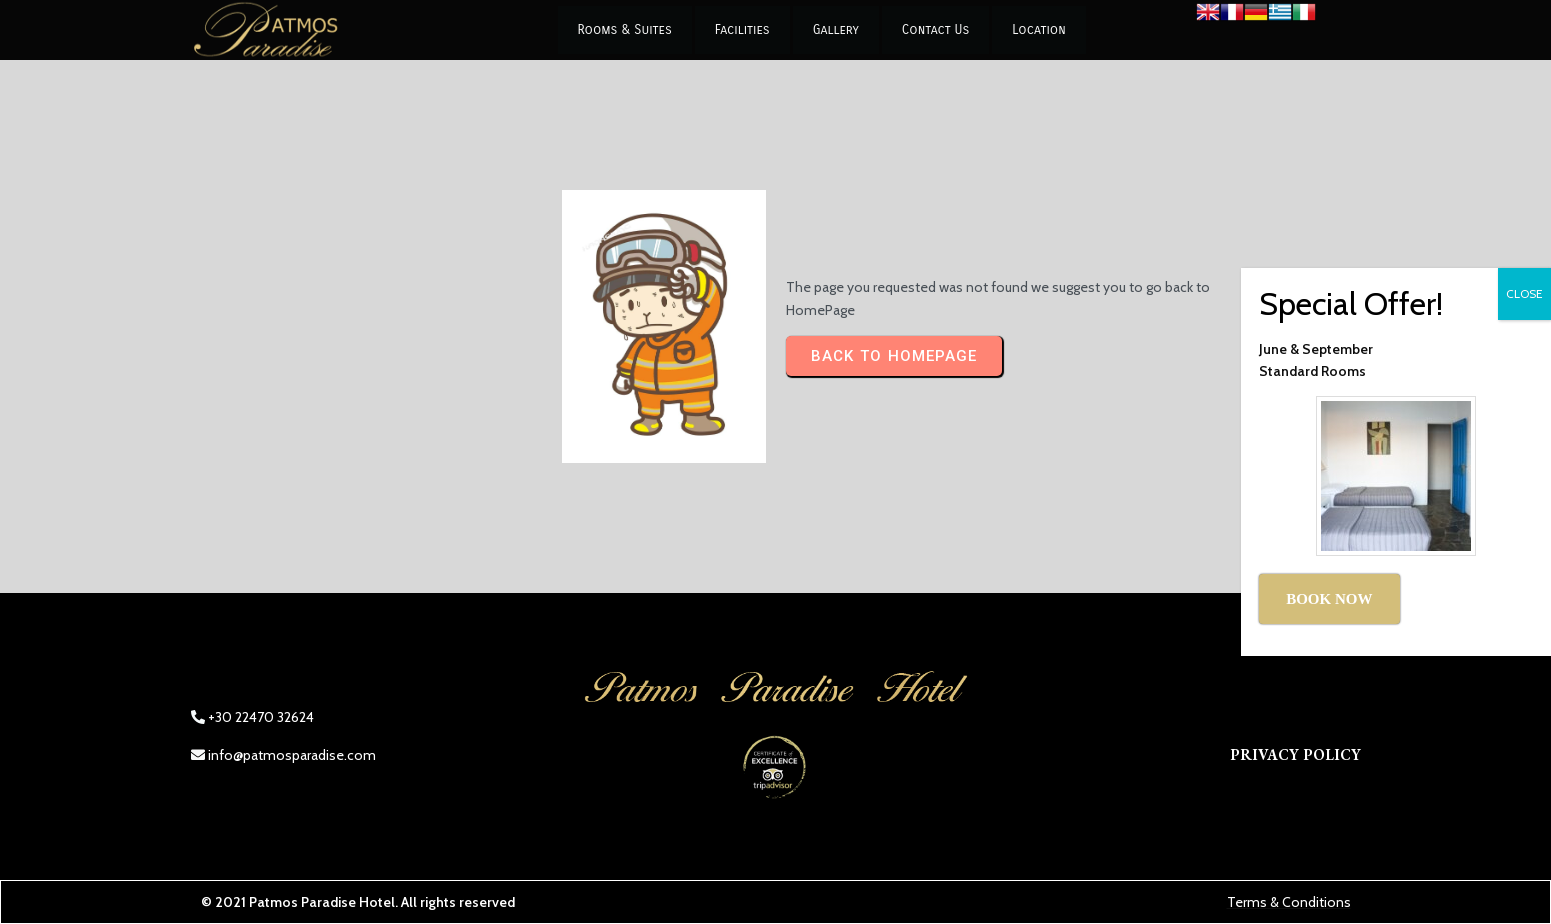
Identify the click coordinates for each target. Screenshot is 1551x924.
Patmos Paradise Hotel (322, 902)
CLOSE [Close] (1524, 293)
